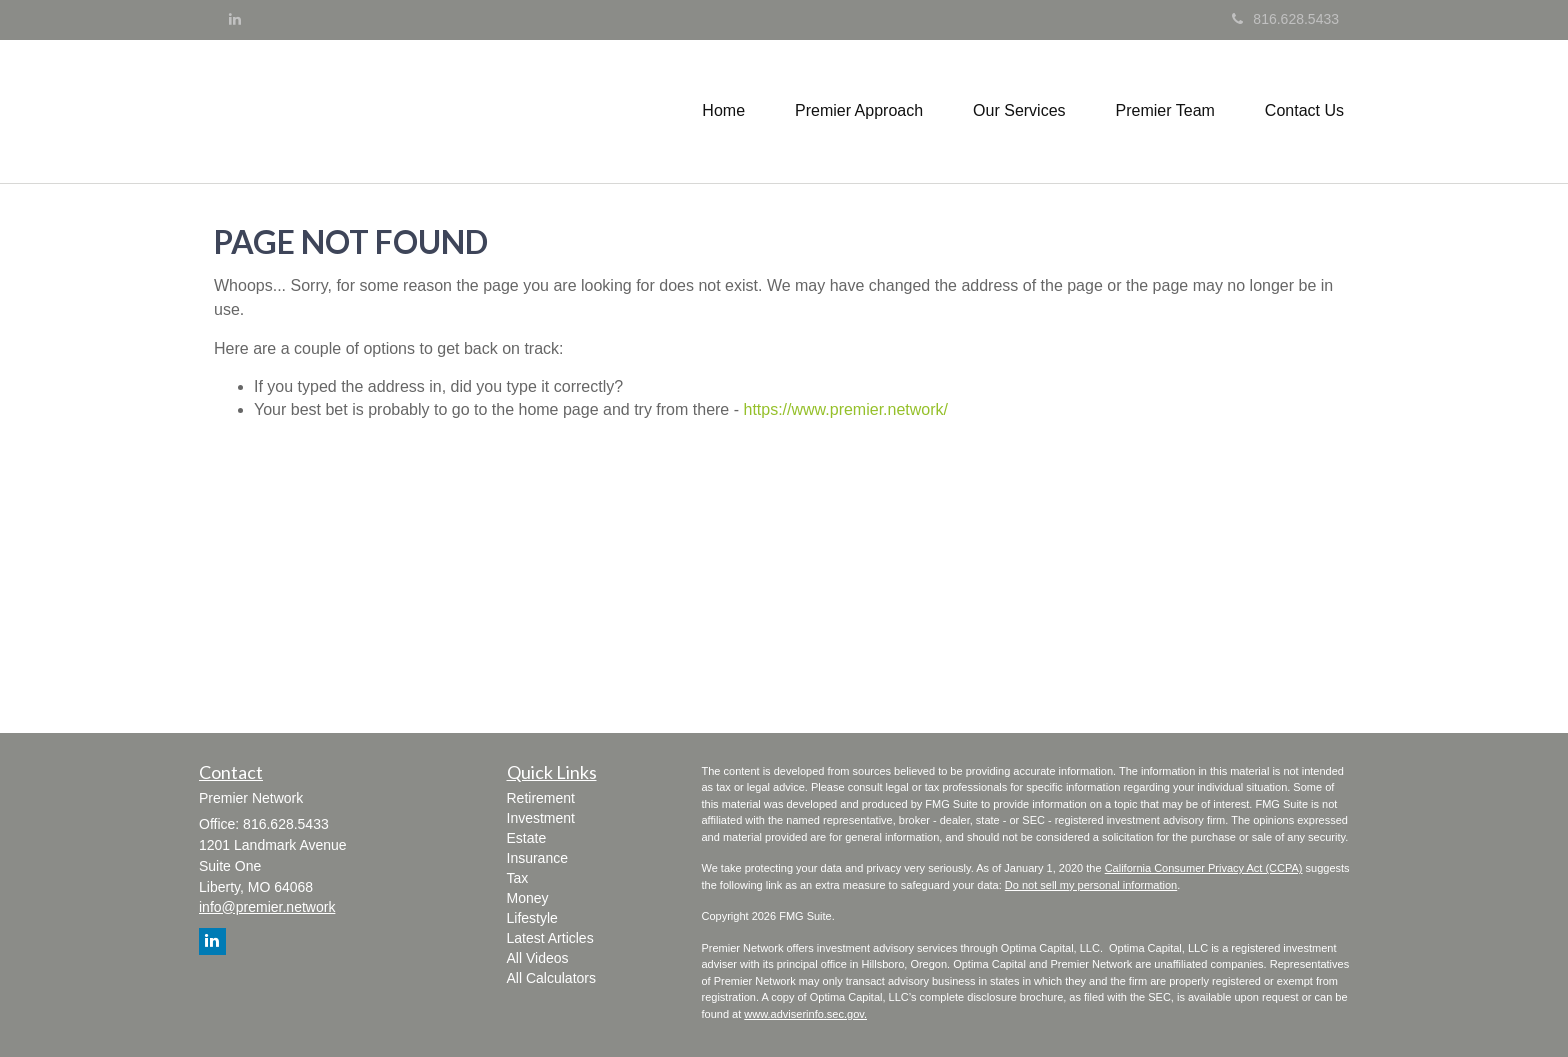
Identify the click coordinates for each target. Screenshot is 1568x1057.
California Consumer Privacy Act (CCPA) (1204, 868)
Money (528, 898)
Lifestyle (532, 918)
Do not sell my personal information (1091, 885)
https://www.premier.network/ (845, 409)
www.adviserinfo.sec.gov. (805, 1014)
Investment (541, 818)
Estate (527, 838)
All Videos (538, 958)
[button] (859, 111)
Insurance (537, 858)
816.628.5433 (1285, 19)
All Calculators (551, 978)
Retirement (541, 798)
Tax (518, 878)
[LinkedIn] (235, 19)
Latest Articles (550, 938)
